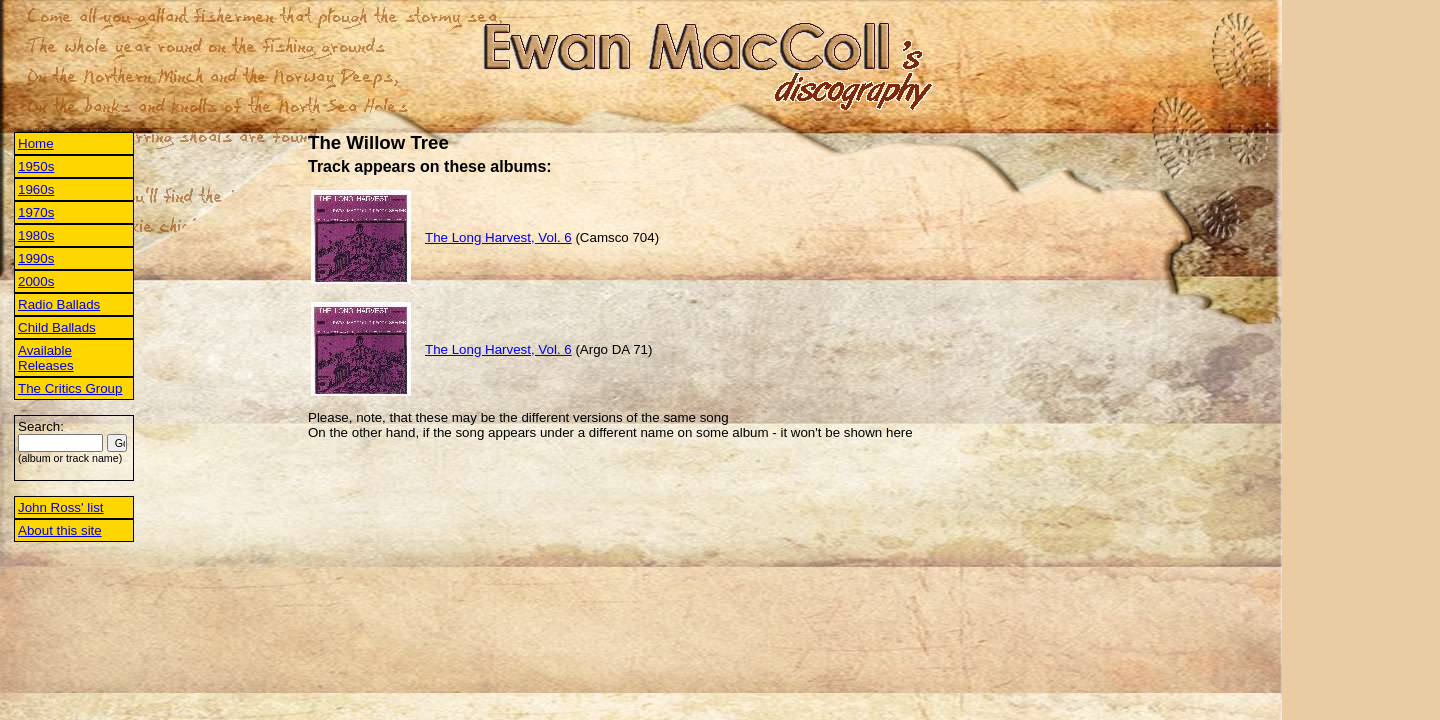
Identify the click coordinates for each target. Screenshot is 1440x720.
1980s (36, 235)
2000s (36, 281)
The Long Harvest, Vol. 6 (498, 237)
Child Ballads (57, 327)
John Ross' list (61, 507)
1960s (36, 189)
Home (36, 143)
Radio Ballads (59, 304)
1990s (36, 258)
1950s (36, 166)
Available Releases (46, 358)
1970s (36, 212)
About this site (60, 530)
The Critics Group (70, 388)
